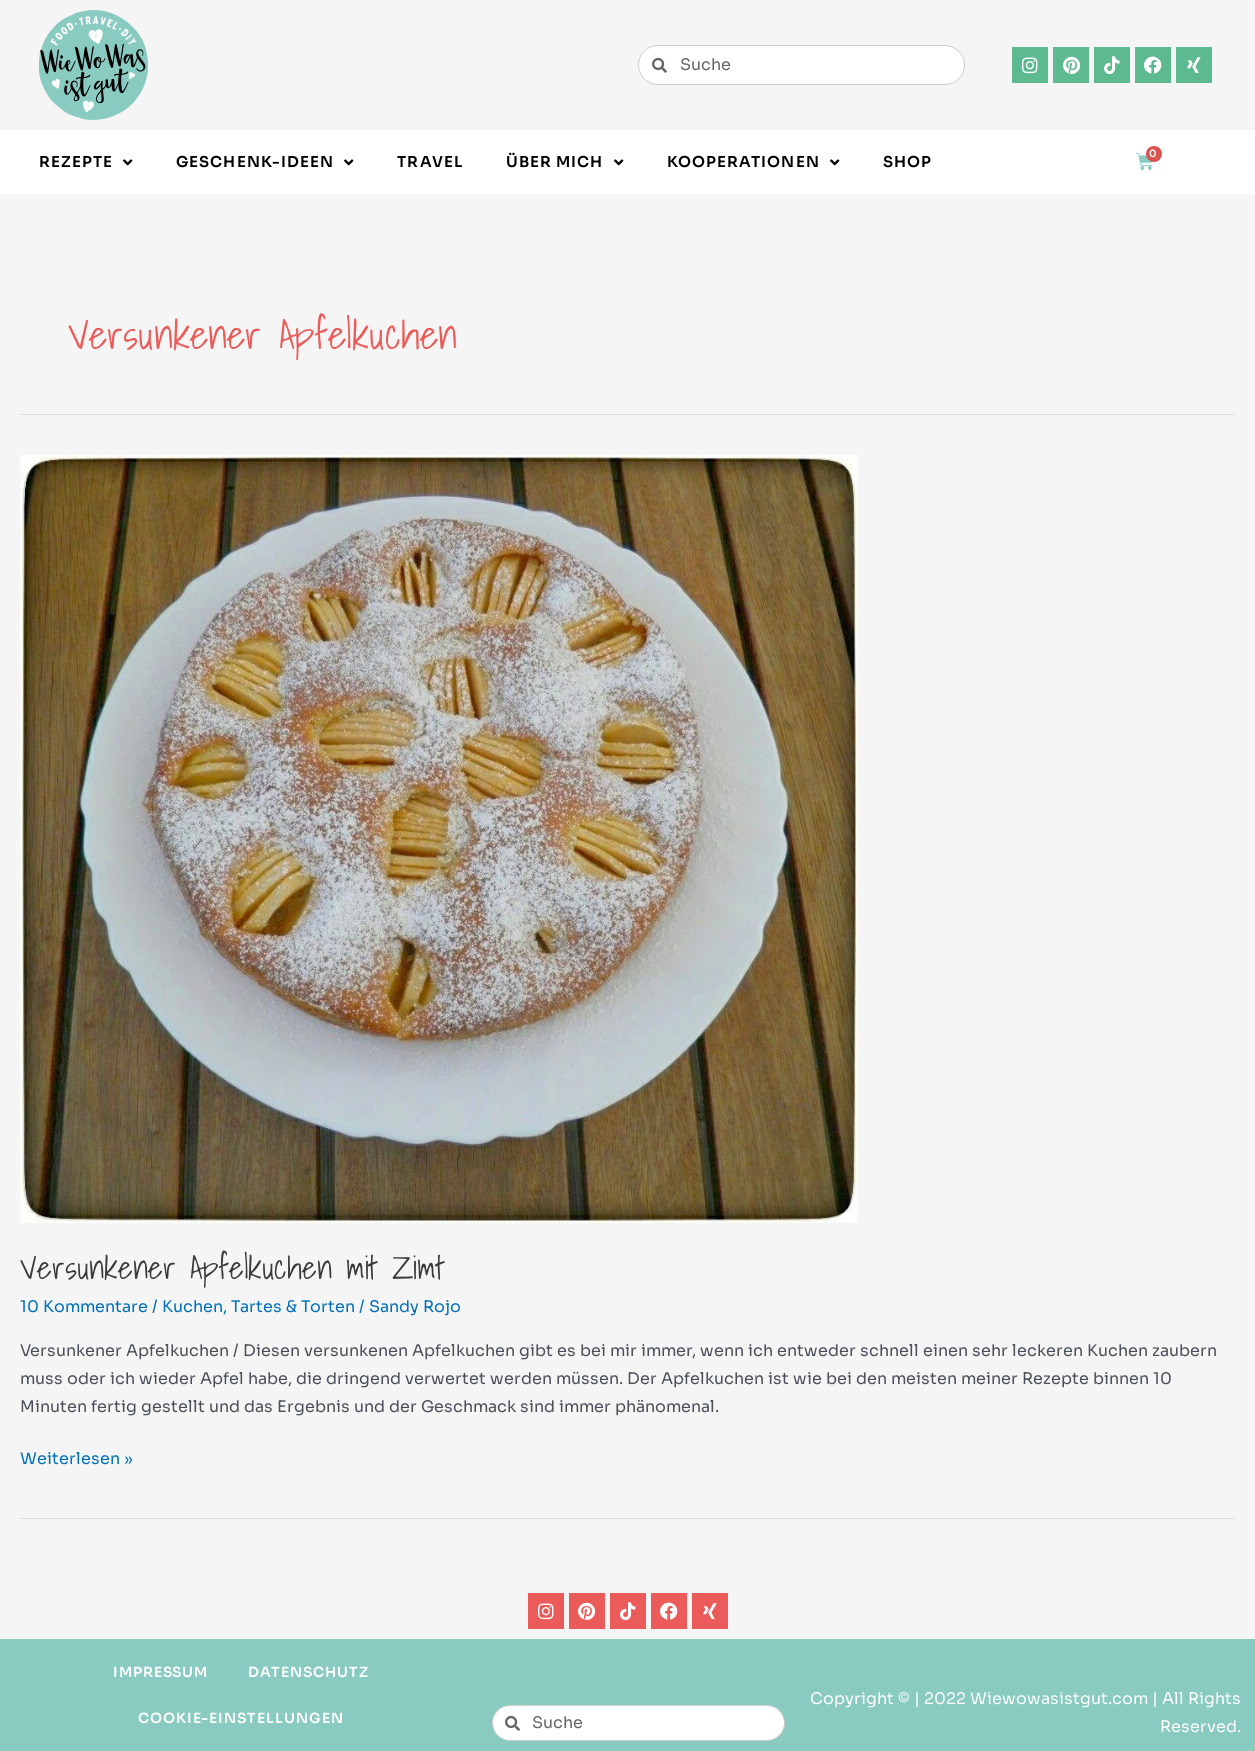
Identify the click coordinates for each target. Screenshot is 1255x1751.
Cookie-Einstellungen (241, 1718)
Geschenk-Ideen (265, 162)
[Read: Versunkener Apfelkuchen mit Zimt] (439, 837)
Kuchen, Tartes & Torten (258, 1306)
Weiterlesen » (76, 1457)
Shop (907, 161)
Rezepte (86, 162)
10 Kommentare (84, 1306)
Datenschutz (308, 1672)
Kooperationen (753, 162)
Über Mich (565, 162)
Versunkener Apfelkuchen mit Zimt (232, 1267)
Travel (429, 161)
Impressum (161, 1672)
